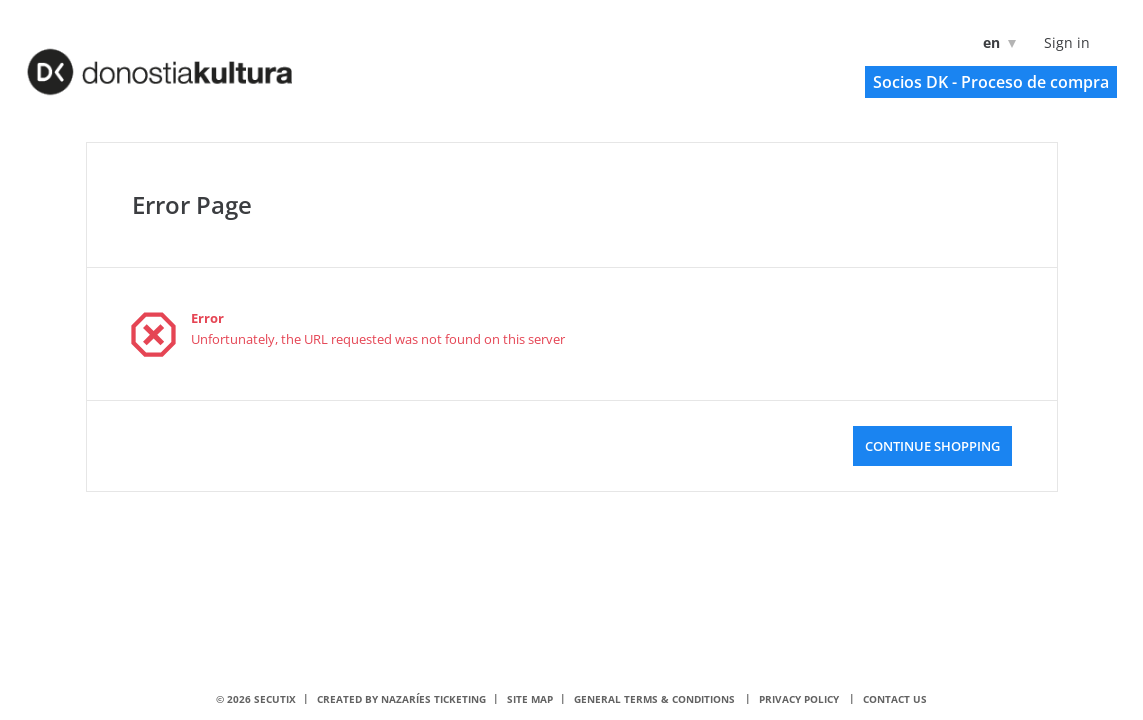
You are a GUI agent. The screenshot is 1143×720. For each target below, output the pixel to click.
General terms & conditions (654, 699)
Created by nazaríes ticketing (401, 699)
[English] (995, 42)
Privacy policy (799, 699)
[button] (991, 82)
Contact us (895, 699)
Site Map (530, 699)
